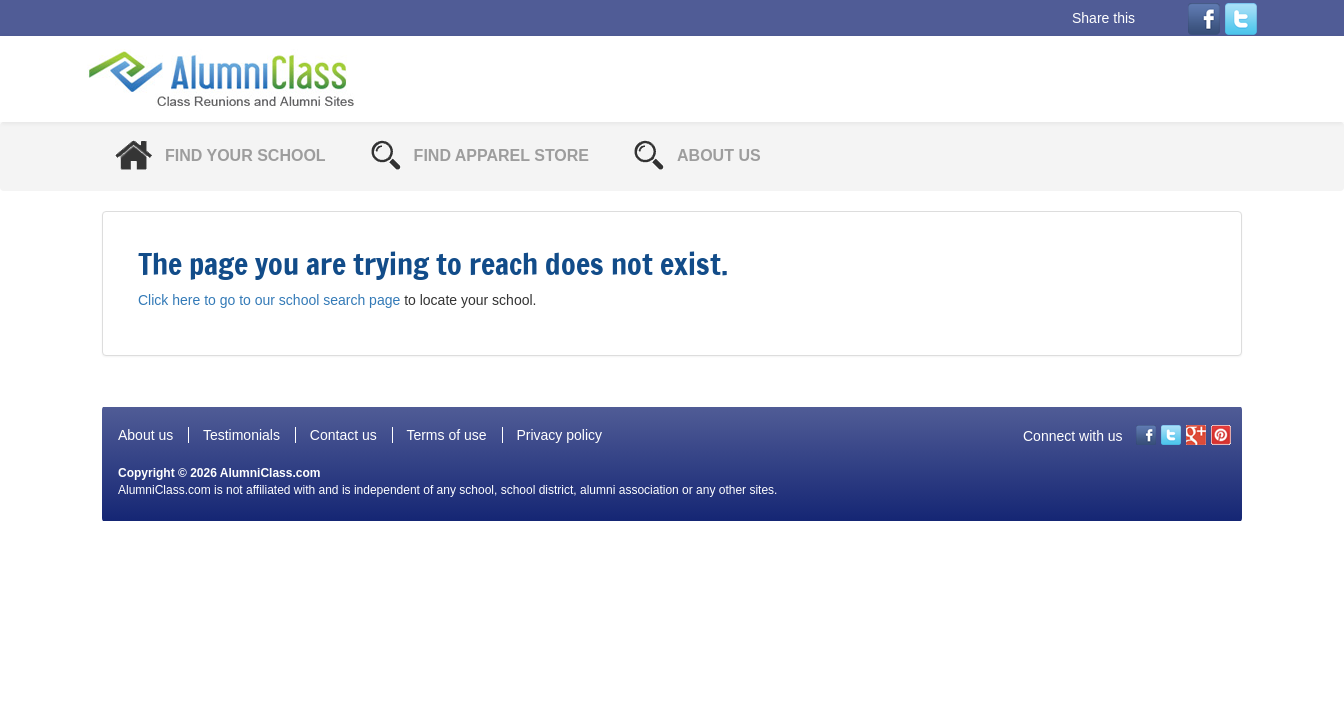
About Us (719, 155)
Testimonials (241, 435)
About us (145, 435)
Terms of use (446, 435)
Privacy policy (559, 435)
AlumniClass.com (270, 473)
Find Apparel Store (501, 155)
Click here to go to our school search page (269, 300)
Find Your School (245, 155)
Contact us (343, 435)
